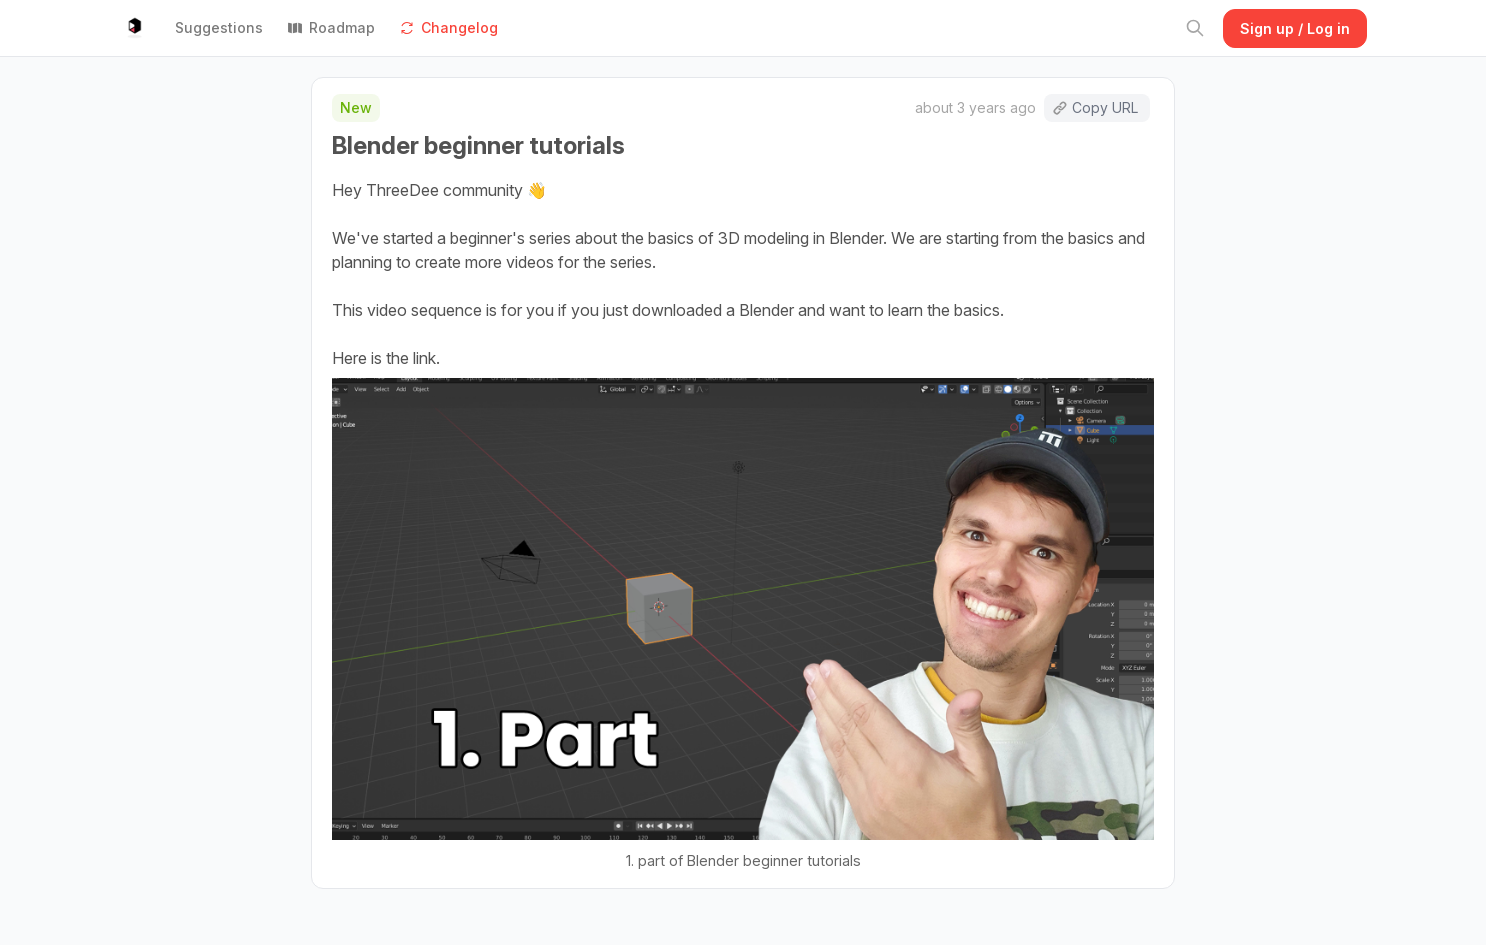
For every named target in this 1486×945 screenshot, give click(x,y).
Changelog (448, 27)
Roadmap (331, 27)
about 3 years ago (975, 107)
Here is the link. (386, 358)
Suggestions (219, 27)
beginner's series (510, 238)
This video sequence (407, 310)
